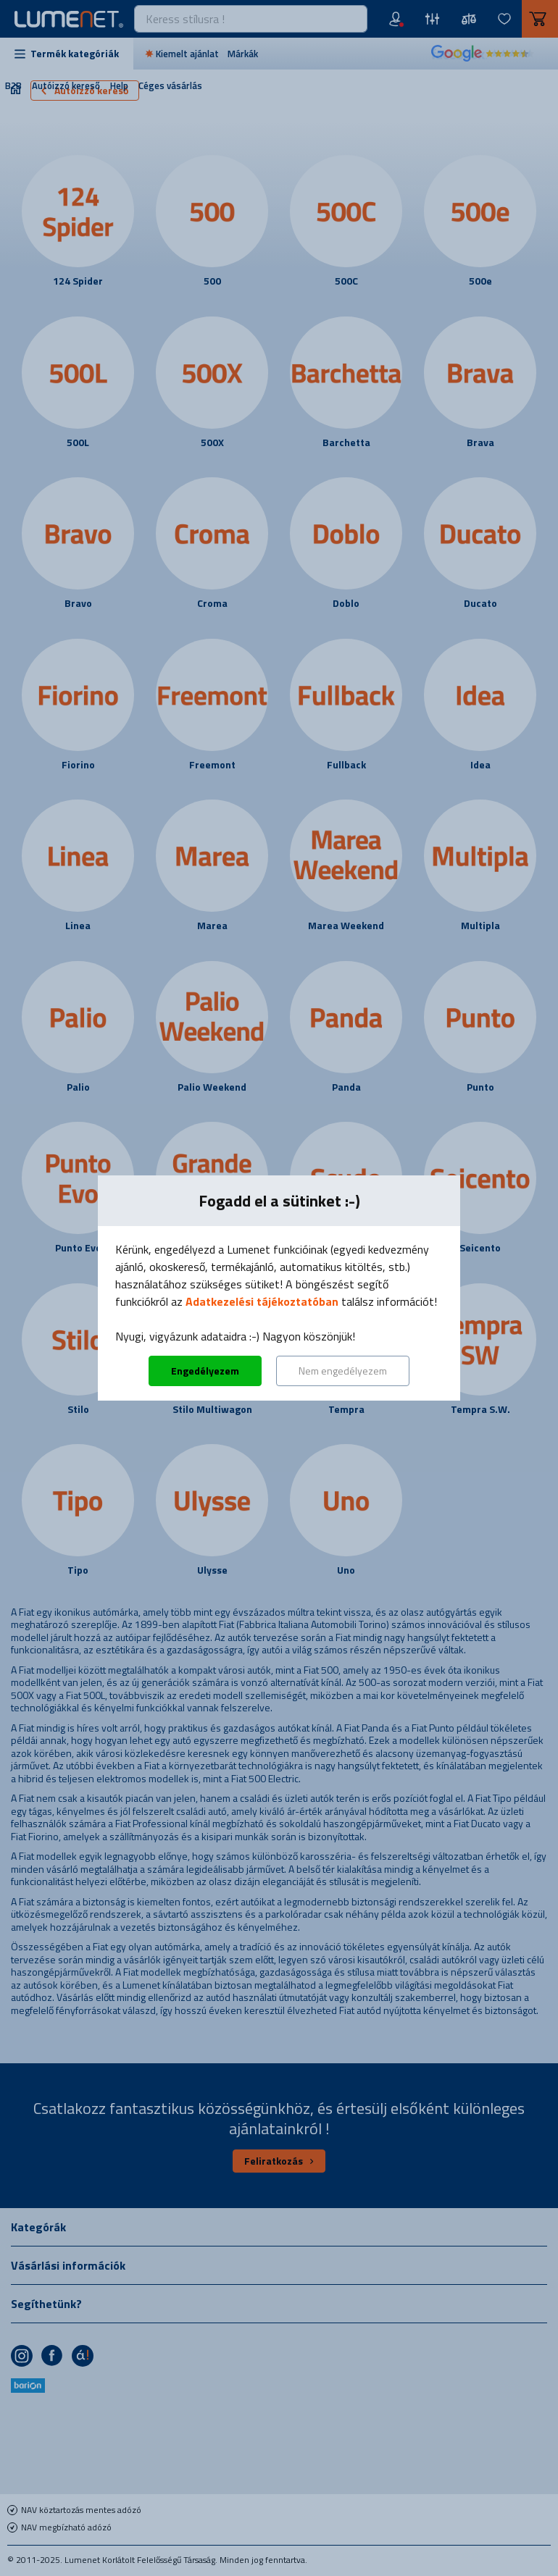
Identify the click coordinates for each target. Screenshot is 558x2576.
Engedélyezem (205, 1370)
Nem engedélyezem (343, 1370)
